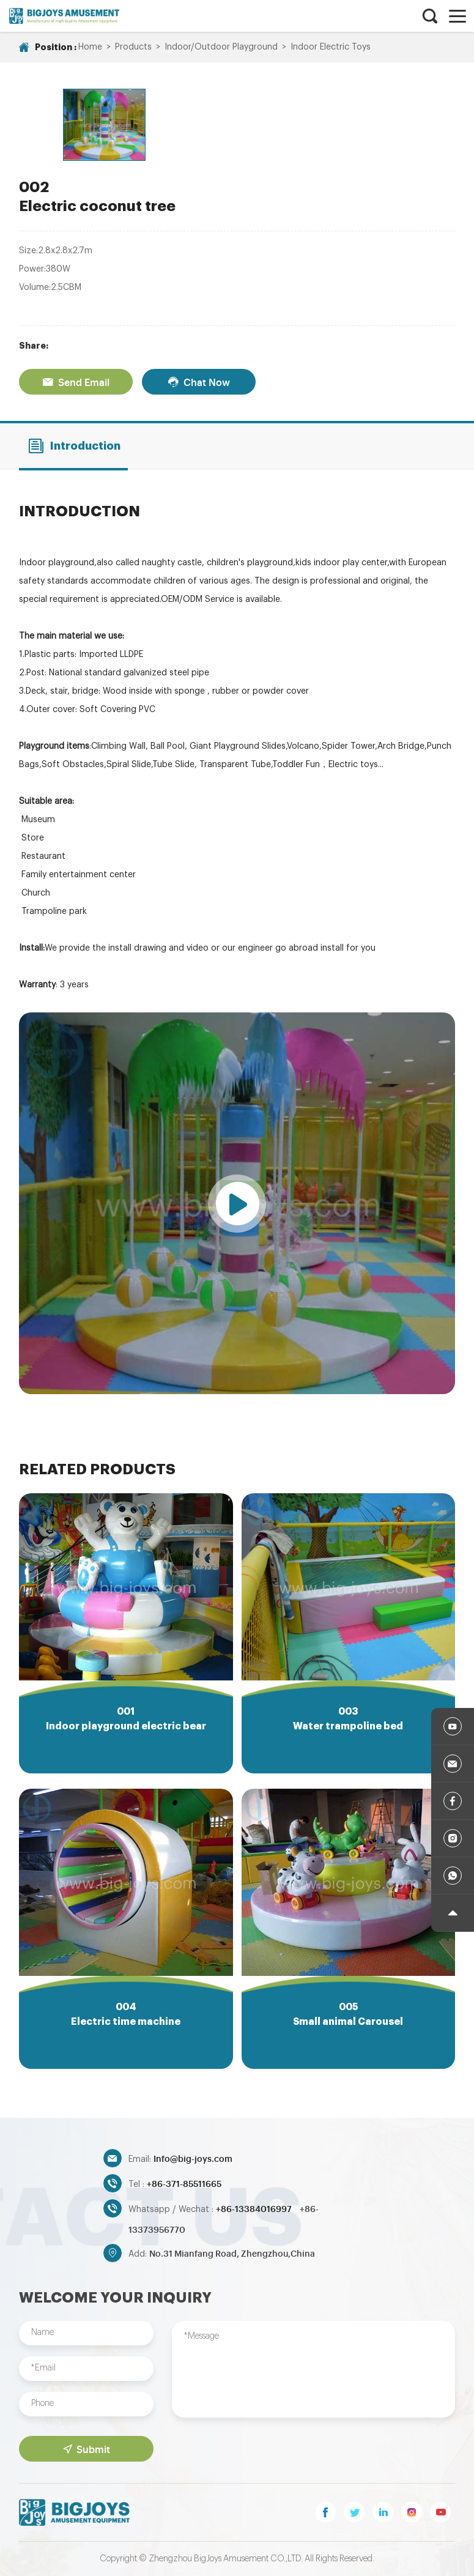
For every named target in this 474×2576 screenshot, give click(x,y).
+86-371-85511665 (184, 2183)
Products (133, 47)
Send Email (75, 382)
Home (90, 47)
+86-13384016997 (255, 2208)
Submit (86, 2449)
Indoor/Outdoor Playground (221, 47)
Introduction (73, 446)
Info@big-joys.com (193, 2158)
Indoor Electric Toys (331, 47)
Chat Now (199, 382)
